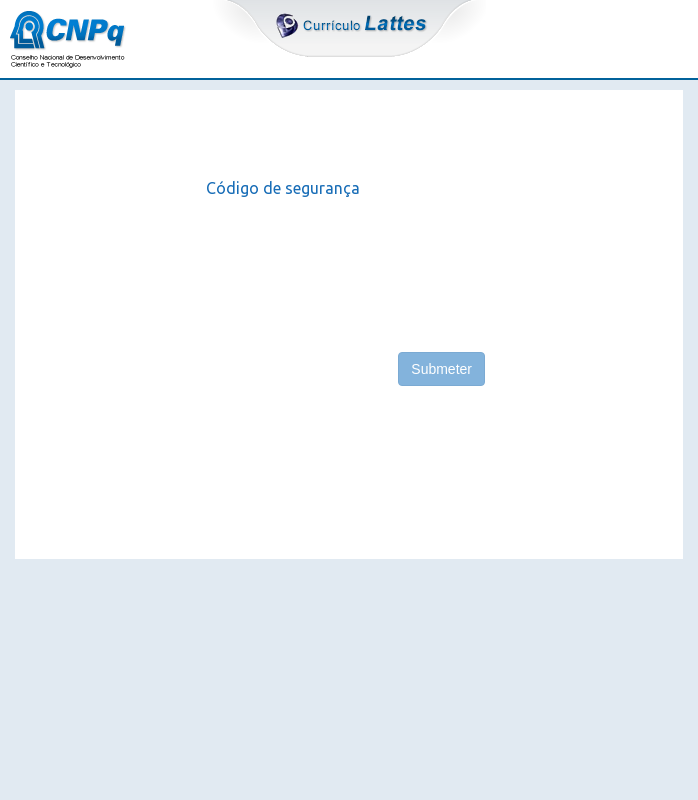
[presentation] (358, 267)
